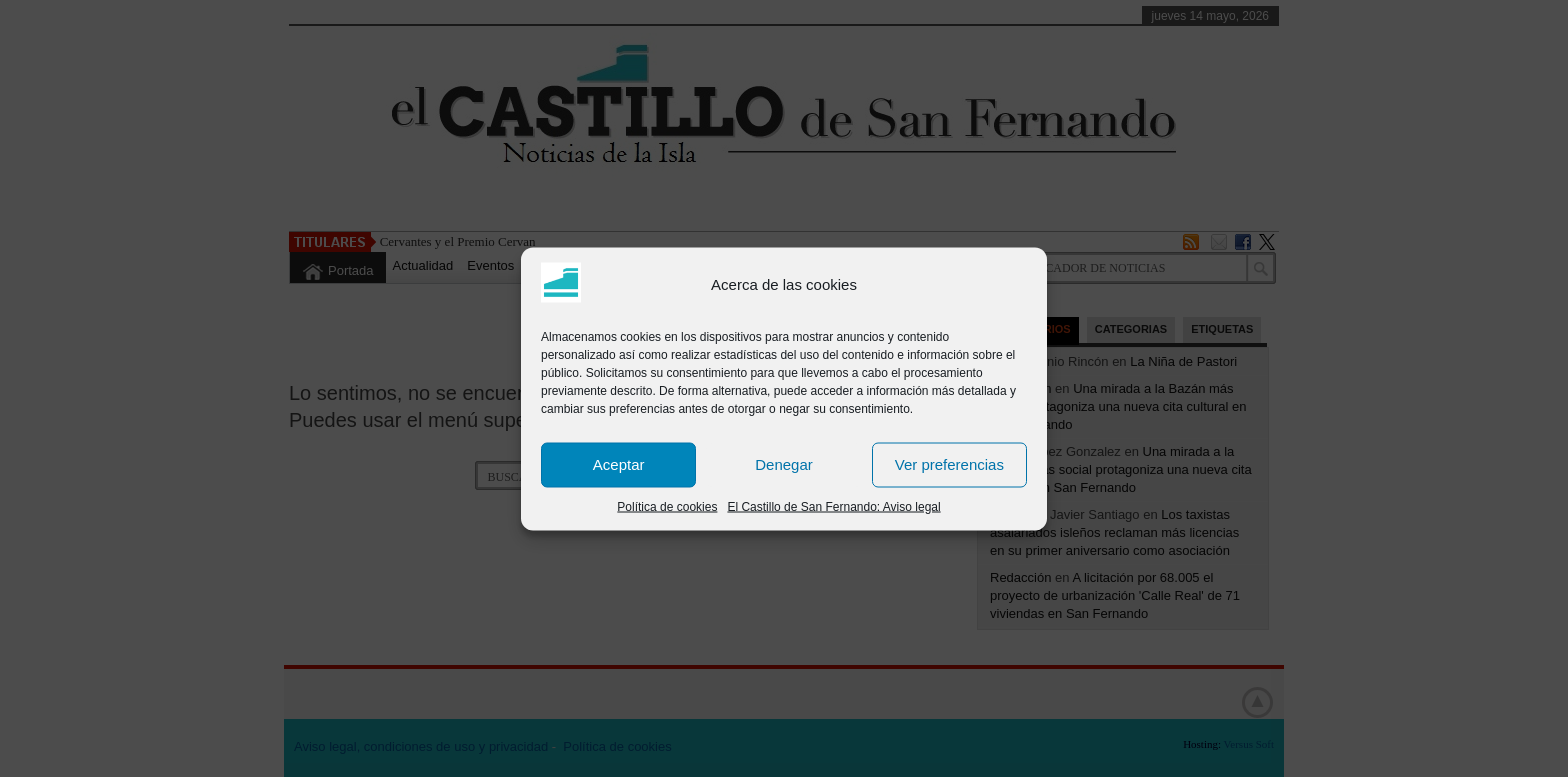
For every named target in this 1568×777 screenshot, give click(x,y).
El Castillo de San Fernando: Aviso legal (833, 506)
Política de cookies (667, 506)
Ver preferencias (949, 464)
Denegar (784, 464)
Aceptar (619, 464)
